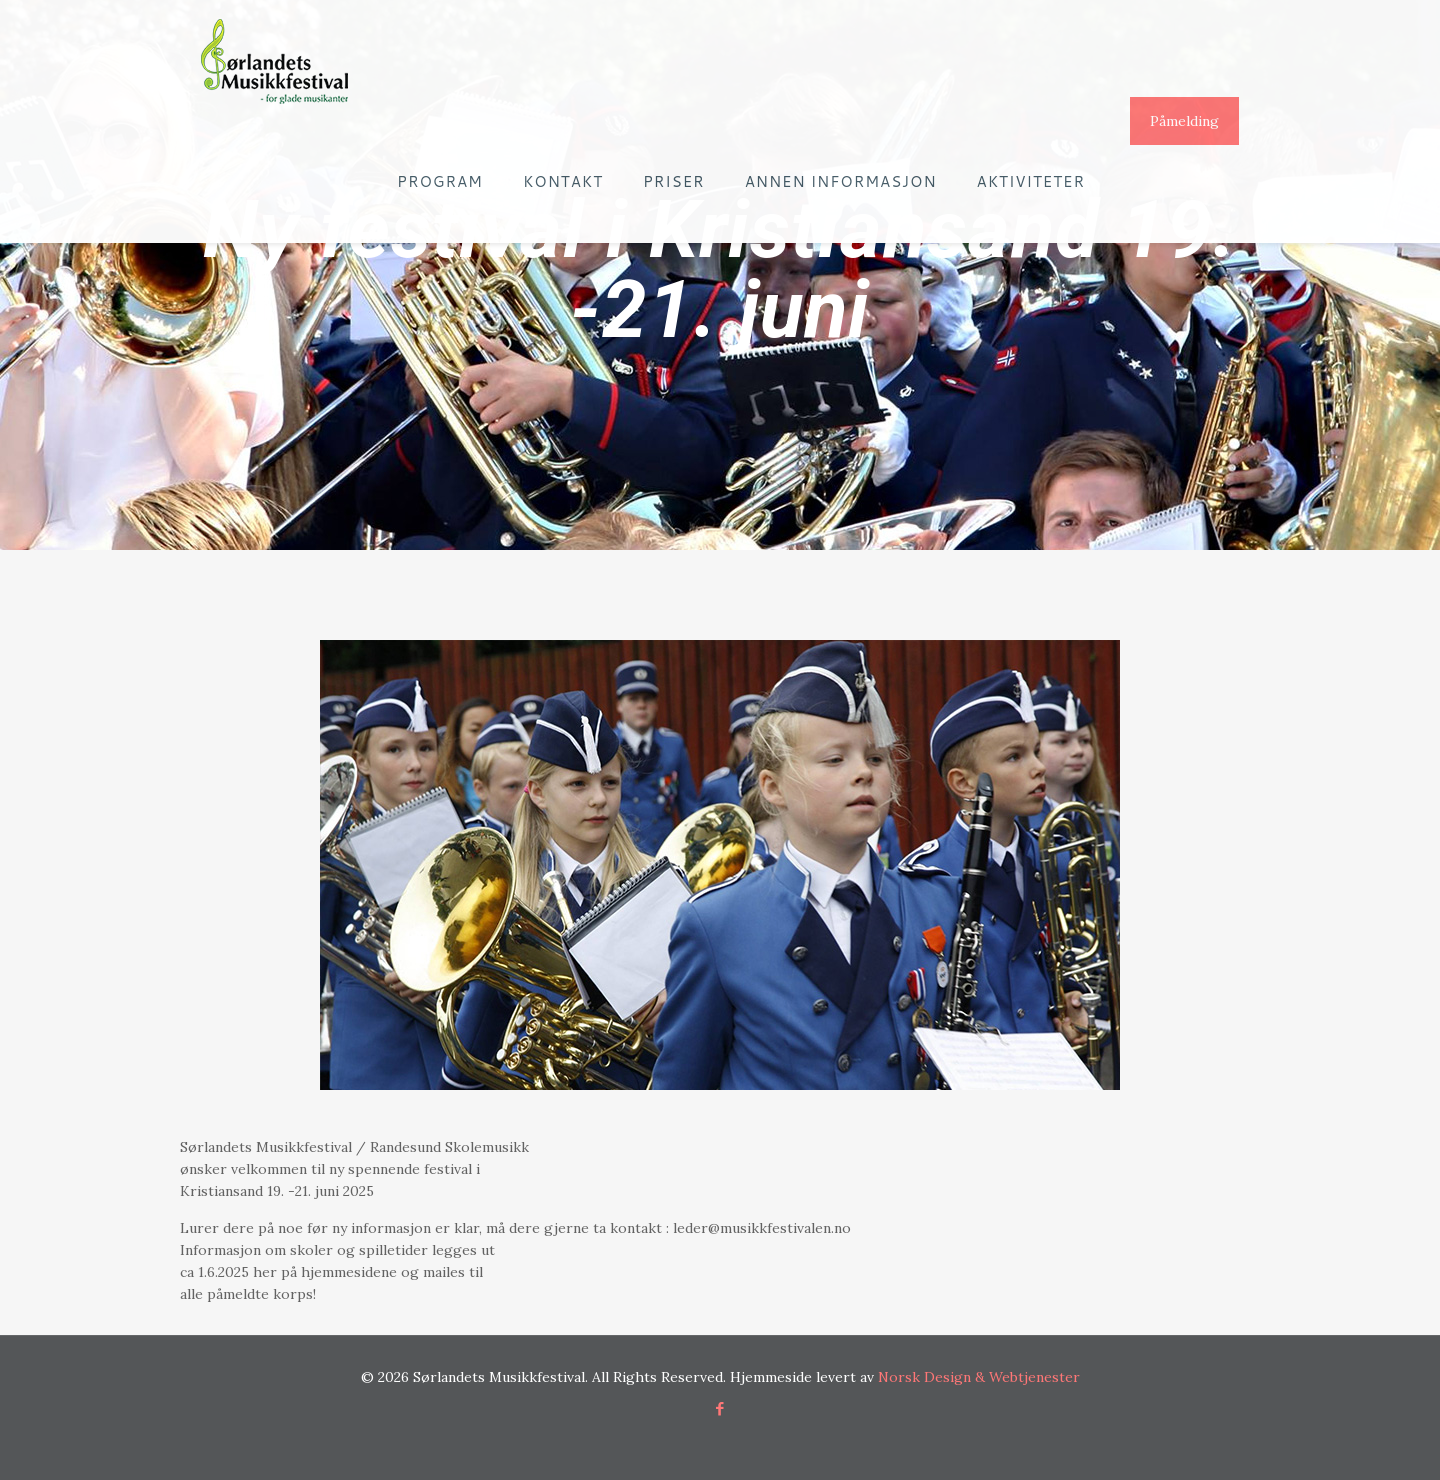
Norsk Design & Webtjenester (979, 1377)
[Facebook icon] (720, 1408)
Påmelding (1184, 121)
